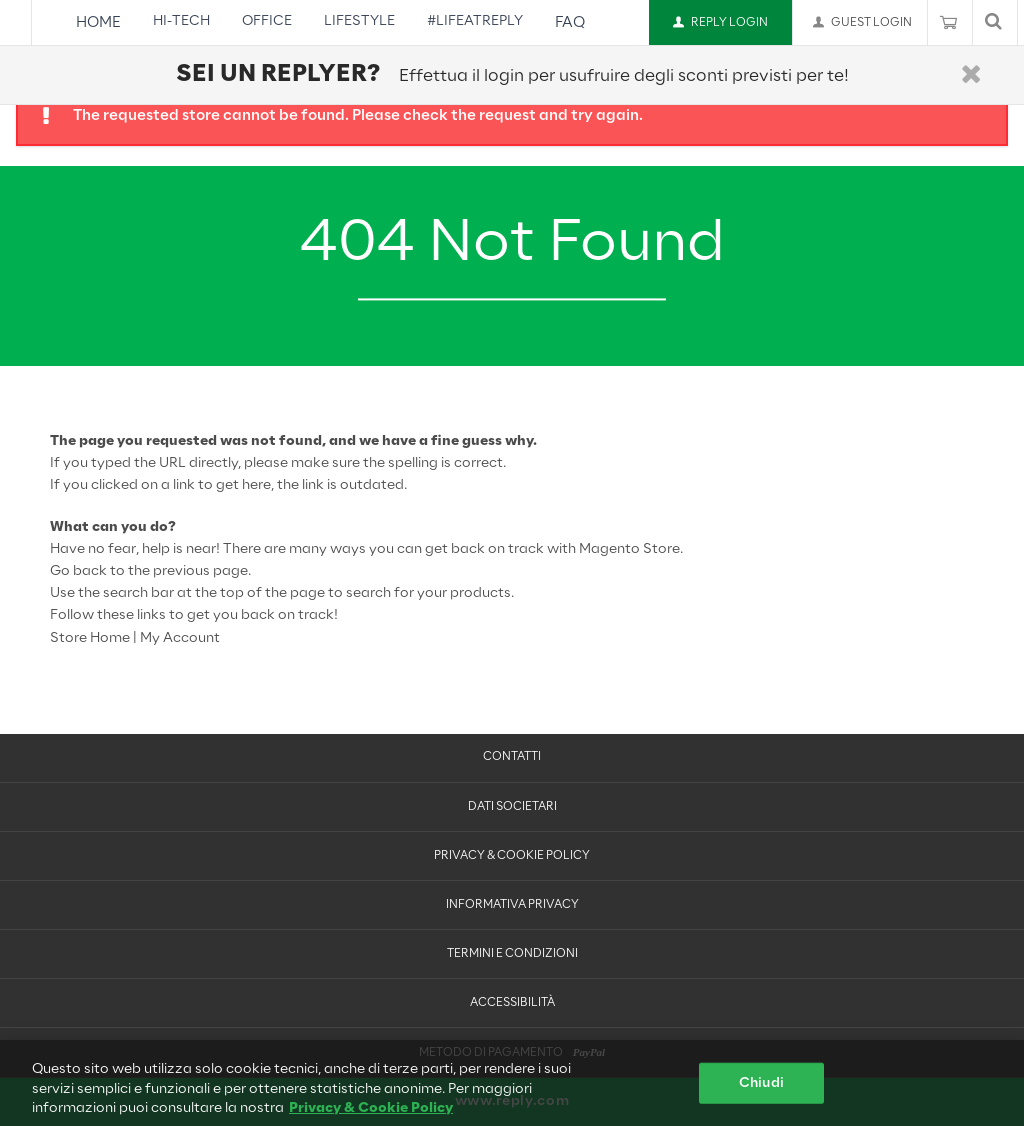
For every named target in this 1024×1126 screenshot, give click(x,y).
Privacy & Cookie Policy (512, 856)
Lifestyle (359, 21)
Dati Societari (512, 807)
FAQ (570, 23)
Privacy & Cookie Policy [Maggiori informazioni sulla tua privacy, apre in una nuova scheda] (371, 1115)
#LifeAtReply (475, 21)
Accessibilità (512, 1003)
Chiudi (761, 1089)
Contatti (512, 757)
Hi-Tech (181, 21)
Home (98, 23)
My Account (180, 638)
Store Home (90, 638)
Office (267, 21)
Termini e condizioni (512, 954)
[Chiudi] (971, 75)
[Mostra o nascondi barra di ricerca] (993, 22)
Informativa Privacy (512, 905)
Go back (78, 571)
